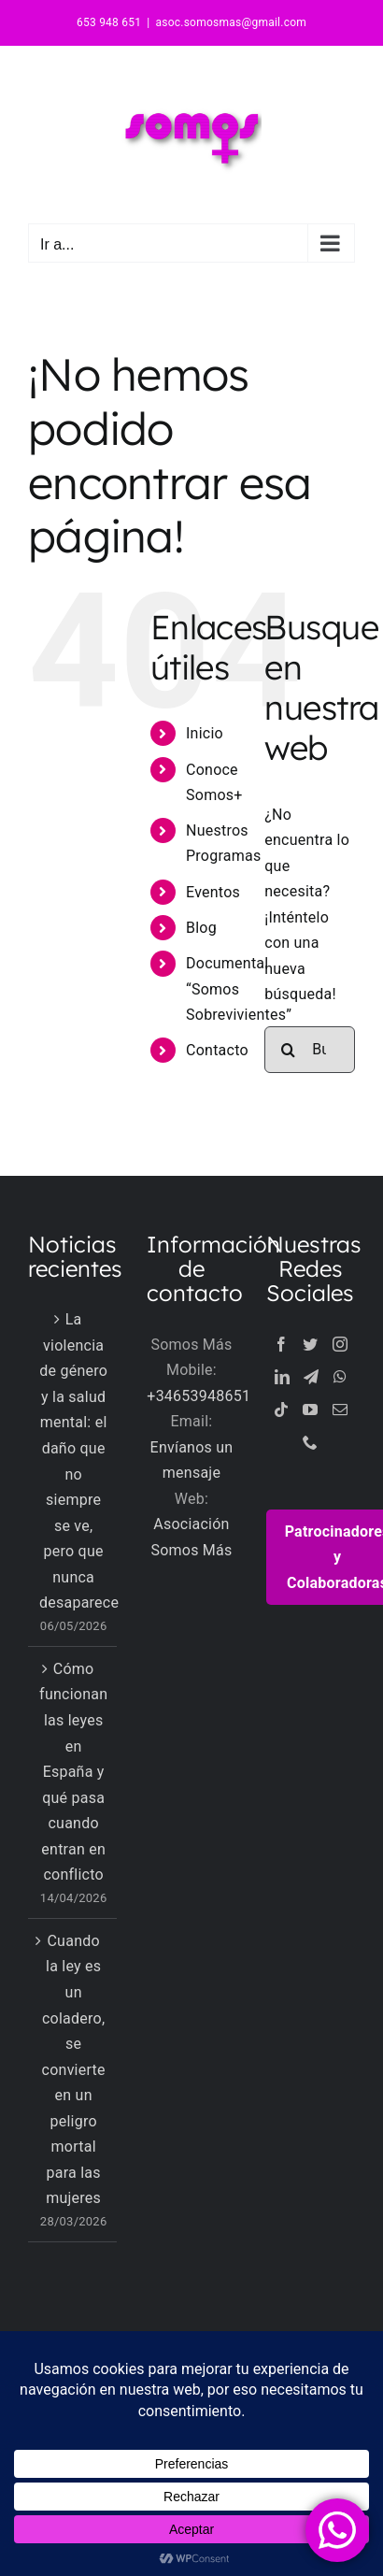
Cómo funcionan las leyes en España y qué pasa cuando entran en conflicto (73, 1771)
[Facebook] (281, 1344)
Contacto (217, 1050)
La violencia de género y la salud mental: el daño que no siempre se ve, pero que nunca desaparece (73, 1460)
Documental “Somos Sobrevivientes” (238, 988)
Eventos (213, 892)
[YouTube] (310, 1409)
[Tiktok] (281, 1409)
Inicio (204, 733)
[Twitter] (310, 1344)
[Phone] (310, 1442)
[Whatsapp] (340, 1376)
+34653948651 (198, 1396)
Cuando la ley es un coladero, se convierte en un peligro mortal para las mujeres (74, 2069)
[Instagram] (340, 1344)
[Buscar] (287, 1049)
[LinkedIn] (282, 1376)
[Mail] (340, 1409)
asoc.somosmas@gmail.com (230, 22)
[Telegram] (311, 1376)
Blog (201, 928)
